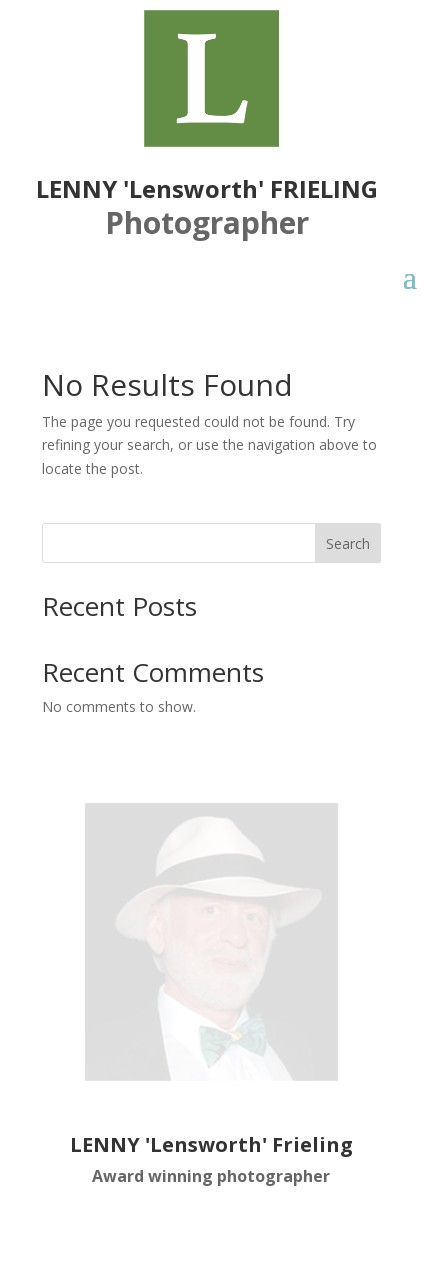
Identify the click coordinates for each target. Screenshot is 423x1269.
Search (348, 543)
